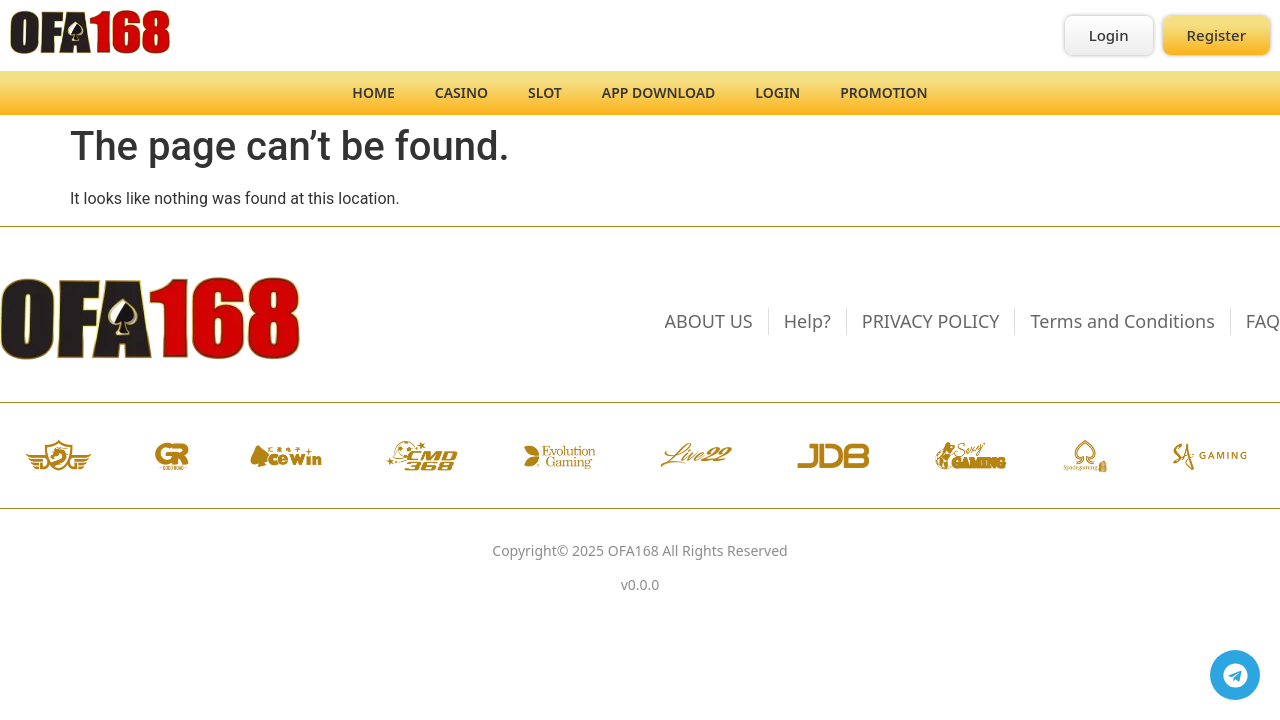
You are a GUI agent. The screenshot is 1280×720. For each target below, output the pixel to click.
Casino (461, 92)
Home (373, 92)
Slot (545, 92)
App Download (659, 92)
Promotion (884, 92)
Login (777, 92)
